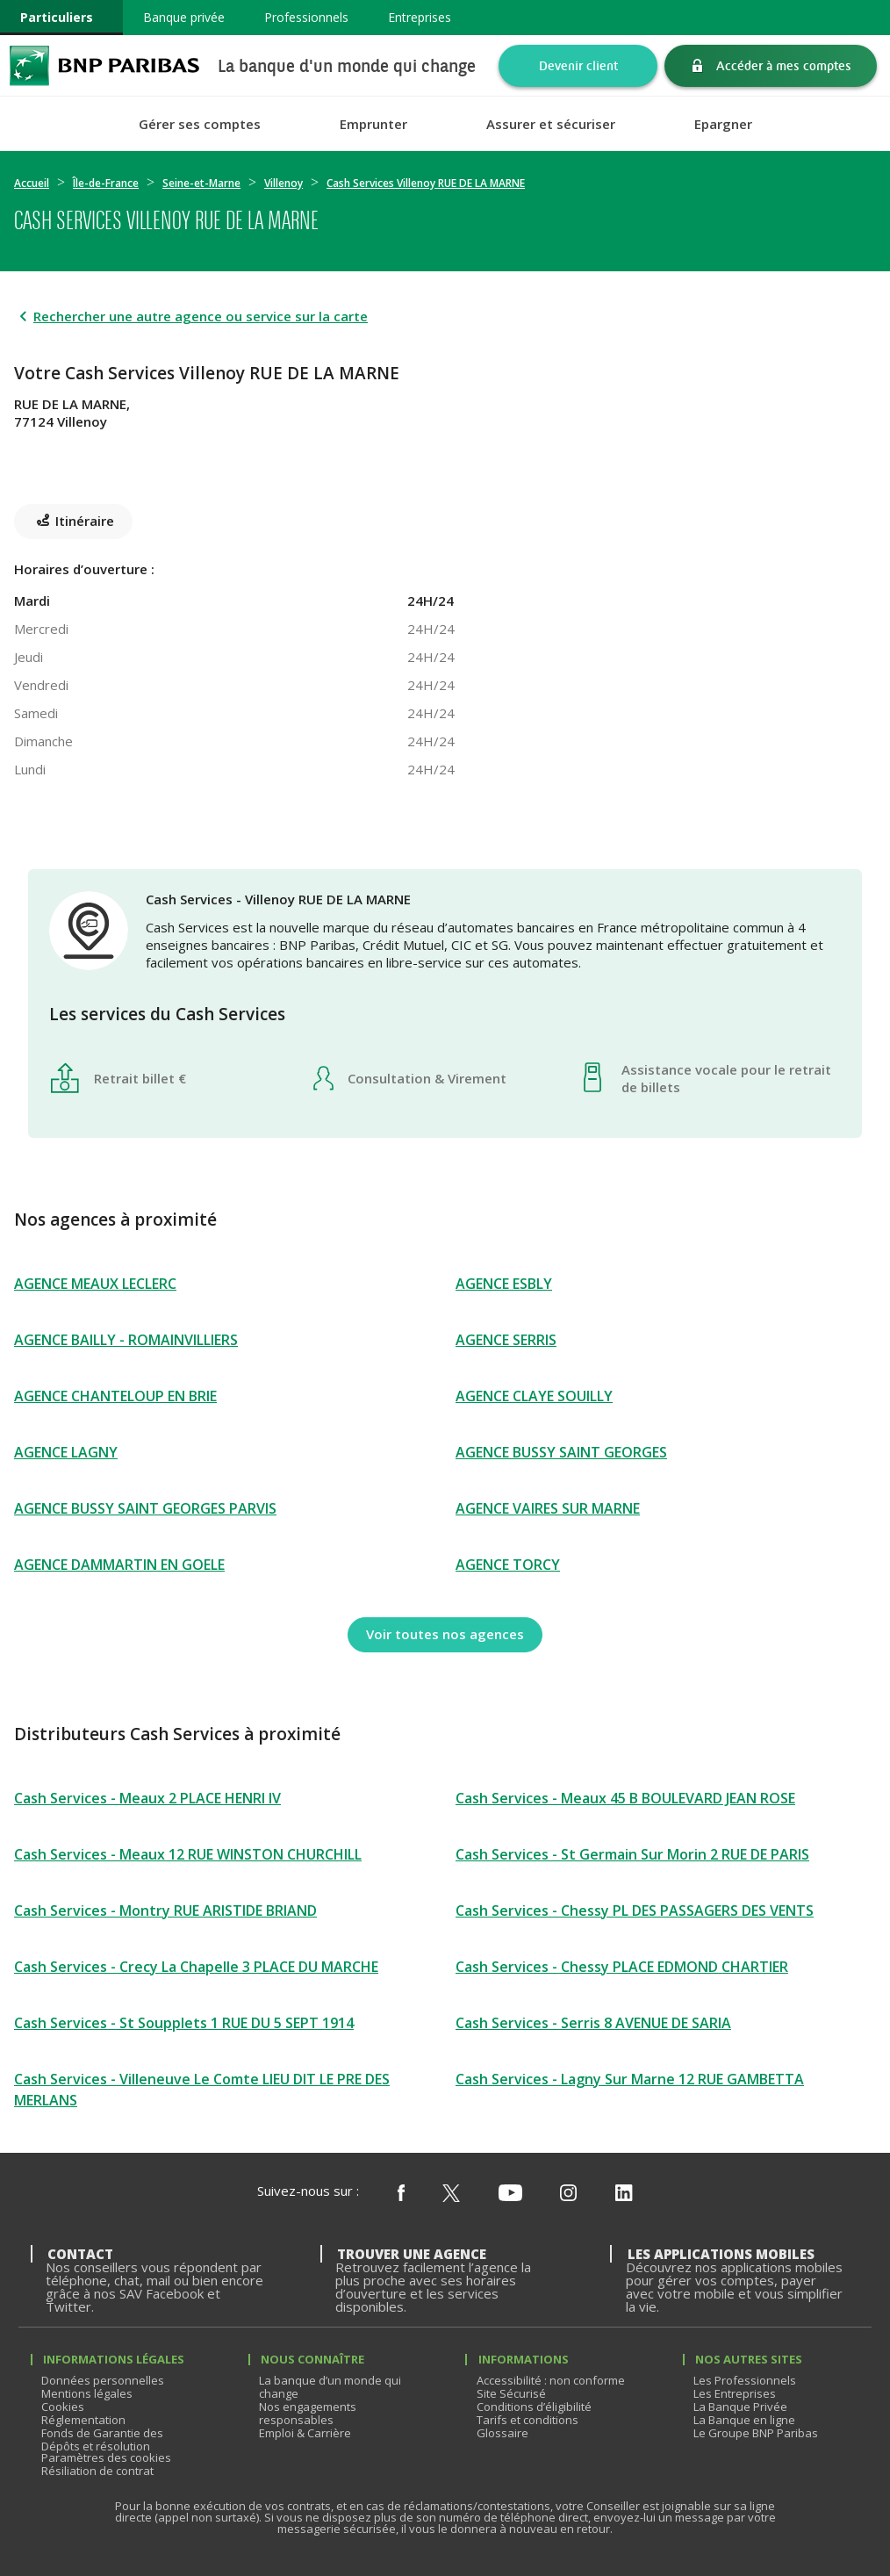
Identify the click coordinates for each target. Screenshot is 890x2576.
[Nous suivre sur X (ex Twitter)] (451, 2194)
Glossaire (502, 2433)
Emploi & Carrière (305, 2433)
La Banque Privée (740, 2406)
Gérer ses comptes (200, 124)
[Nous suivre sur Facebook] (401, 2194)
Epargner (723, 124)
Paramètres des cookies (106, 2457)
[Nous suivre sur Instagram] (568, 2194)
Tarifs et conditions (527, 2420)
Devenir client (578, 65)
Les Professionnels (744, 2380)
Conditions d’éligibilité (534, 2406)
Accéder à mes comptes (783, 65)
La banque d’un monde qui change (330, 2386)
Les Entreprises (734, 2393)
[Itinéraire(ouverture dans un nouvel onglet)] (445, 458)
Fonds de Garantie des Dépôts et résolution (102, 2439)
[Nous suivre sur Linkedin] (624, 2194)
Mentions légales (87, 2393)
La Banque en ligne (744, 2420)
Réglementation (83, 2420)
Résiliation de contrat (97, 2471)
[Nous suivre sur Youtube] (510, 2194)
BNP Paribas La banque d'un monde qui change (104, 65)
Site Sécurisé (511, 2393)
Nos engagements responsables (307, 2413)
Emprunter (373, 124)
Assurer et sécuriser (550, 124)
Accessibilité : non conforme (551, 2380)
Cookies (62, 2406)
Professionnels (306, 17)
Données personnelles (102, 2380)
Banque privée (184, 17)
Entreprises (419, 17)
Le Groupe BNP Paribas (755, 2433)
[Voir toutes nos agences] (445, 1634)
